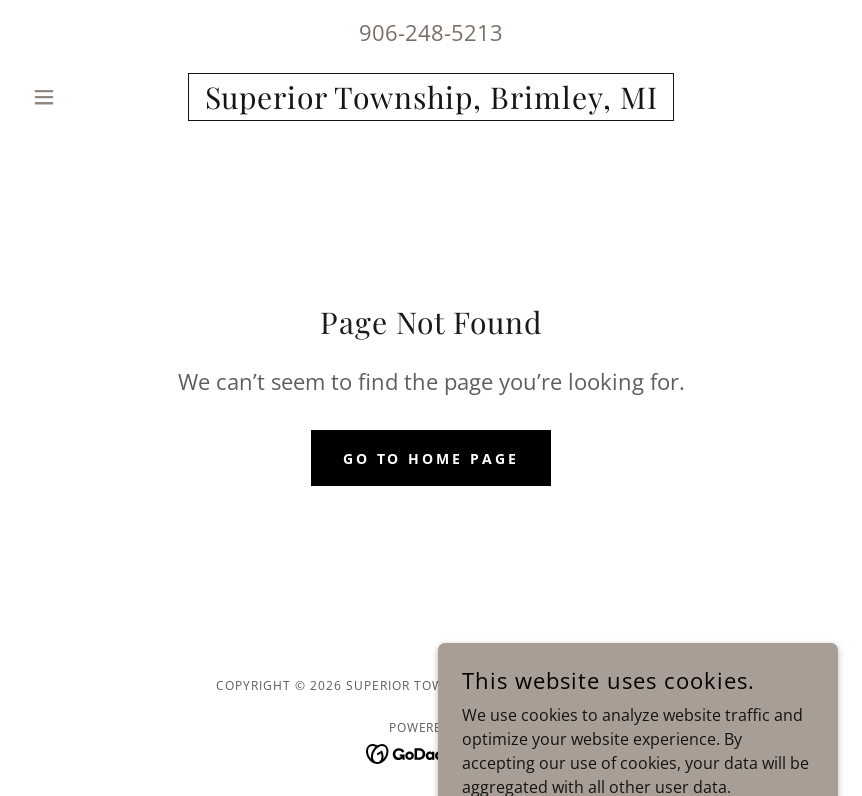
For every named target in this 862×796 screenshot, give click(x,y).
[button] (85, 97)
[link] (431, 103)
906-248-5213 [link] (431, 32)
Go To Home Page (431, 458)
